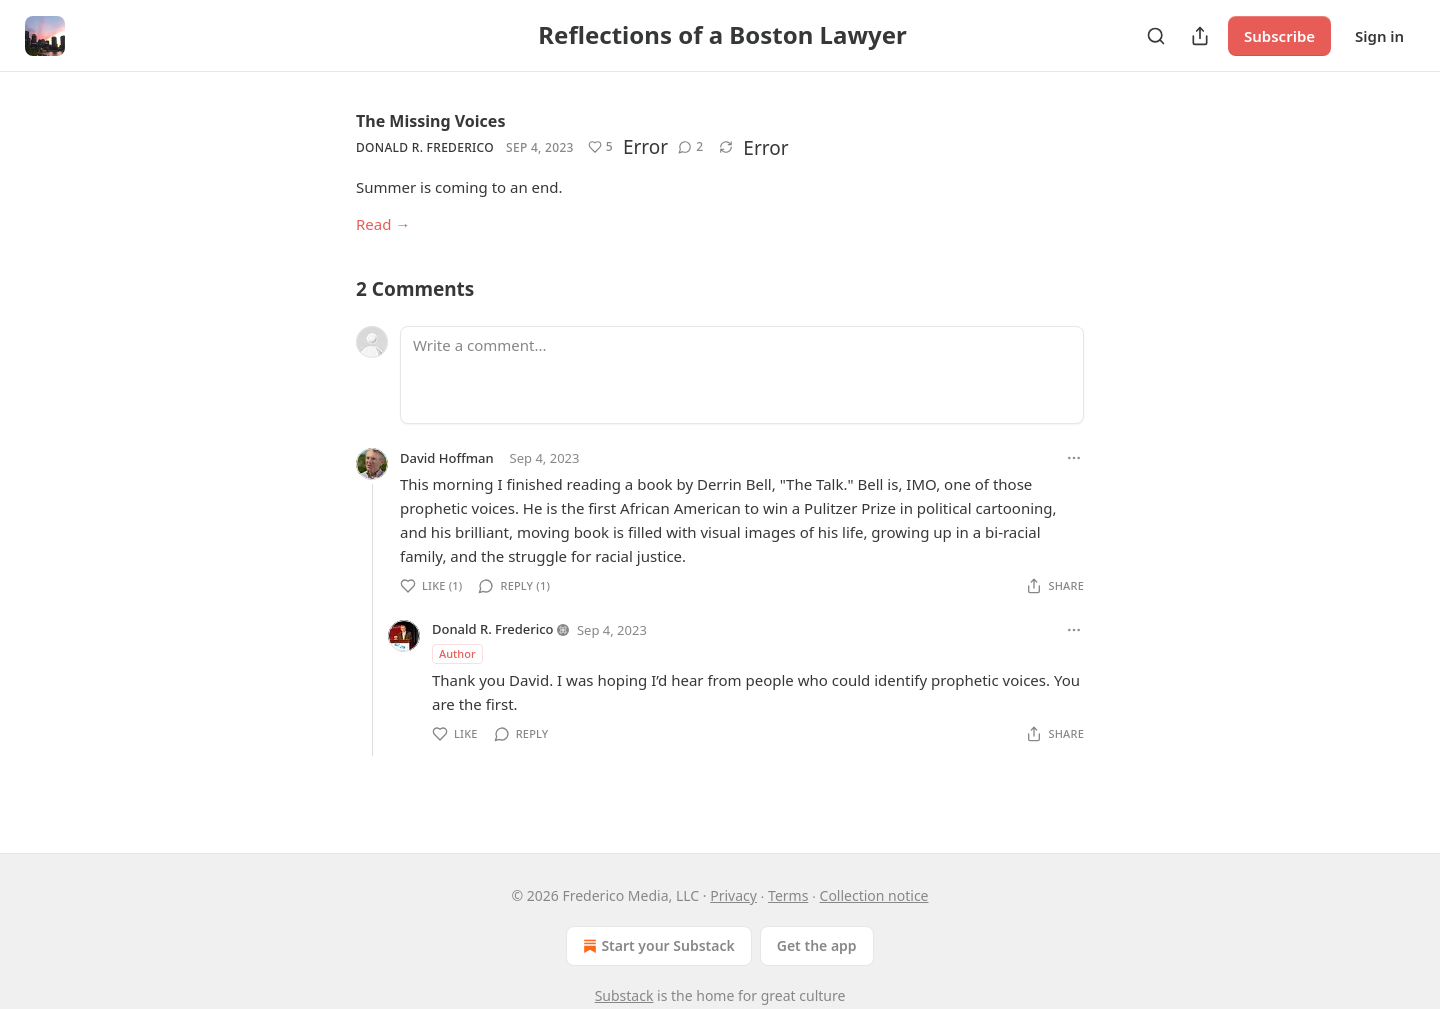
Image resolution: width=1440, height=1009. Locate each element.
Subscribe (1279, 36)
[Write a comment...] (742, 375)
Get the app (817, 945)
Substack (624, 995)
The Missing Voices (430, 121)
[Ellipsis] (1074, 458)
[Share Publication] (1200, 36)
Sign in (1379, 36)
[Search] (1156, 36)
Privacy (733, 895)
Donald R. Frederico (425, 147)
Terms (788, 895)
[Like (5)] (600, 147)
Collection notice (874, 895)
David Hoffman (447, 458)
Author (457, 653)
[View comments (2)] (690, 147)
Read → (383, 224)
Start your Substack (656, 946)
